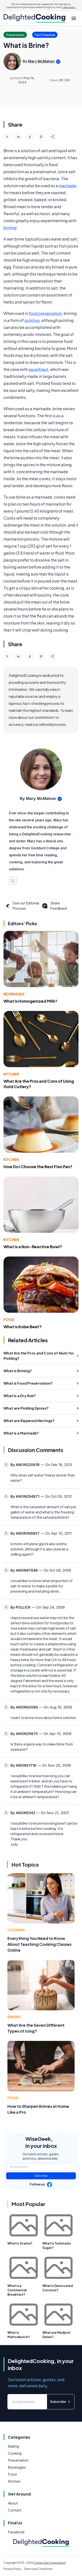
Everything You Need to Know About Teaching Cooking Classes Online (39, 1944)
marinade (68, 185)
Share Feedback (54, 906)
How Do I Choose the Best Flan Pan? (37, 1166)
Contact (15, 2510)
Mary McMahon (41, 61)
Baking (14, 2016)
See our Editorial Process (22, 906)
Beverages (13, 994)
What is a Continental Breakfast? (17, 2290)
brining (10, 227)
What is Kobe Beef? (22, 1326)
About (13, 2503)
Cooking (16, 1930)
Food (8, 1319)
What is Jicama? (19, 2243)
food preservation (45, 313)
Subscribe (41, 2175)
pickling (32, 320)
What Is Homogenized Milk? (30, 1001)
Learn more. (69, 7)
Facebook (16, 2532)
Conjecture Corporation (50, 2562)
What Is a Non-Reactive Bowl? (32, 1246)
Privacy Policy (12, 2569)
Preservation (18, 2460)
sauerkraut (38, 369)
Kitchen (11, 1074)
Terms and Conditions (38, 2569)
